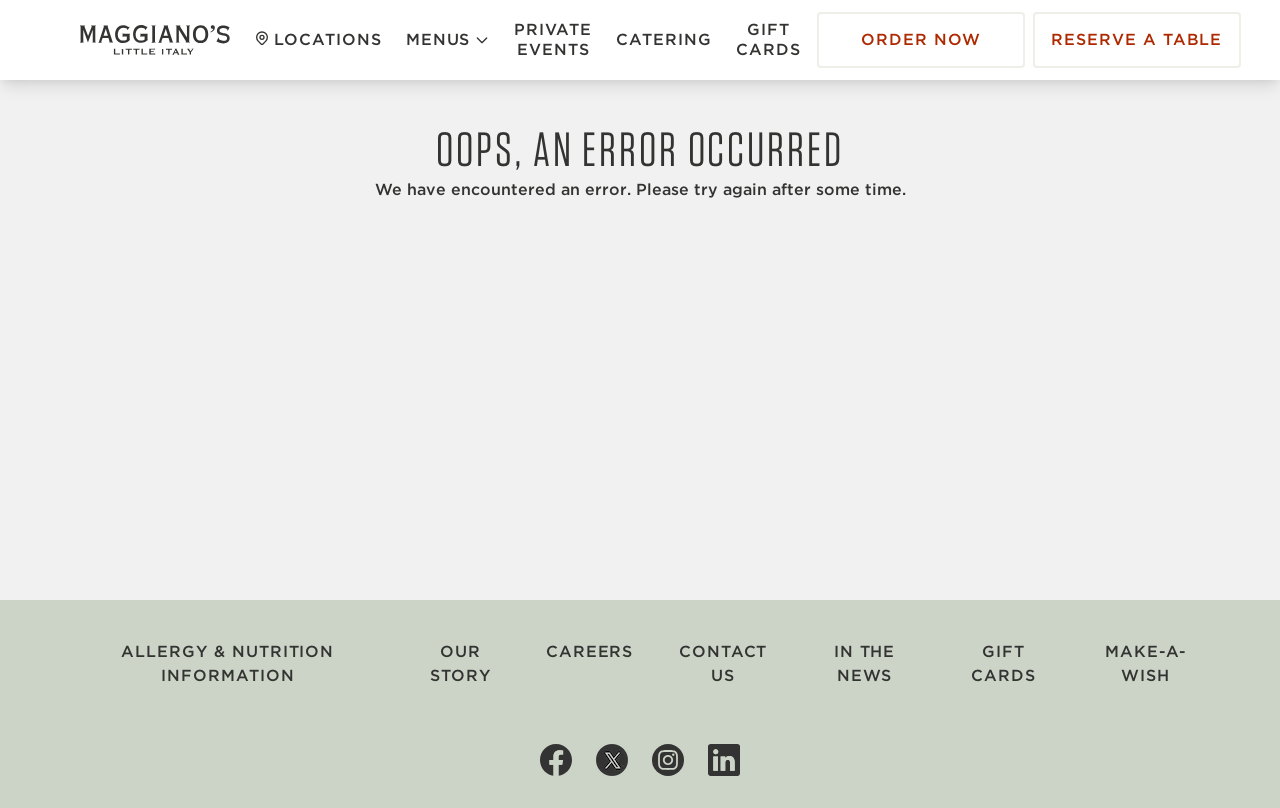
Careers (590, 651)
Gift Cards (768, 39)
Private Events (553, 39)
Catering (664, 39)
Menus (448, 39)
